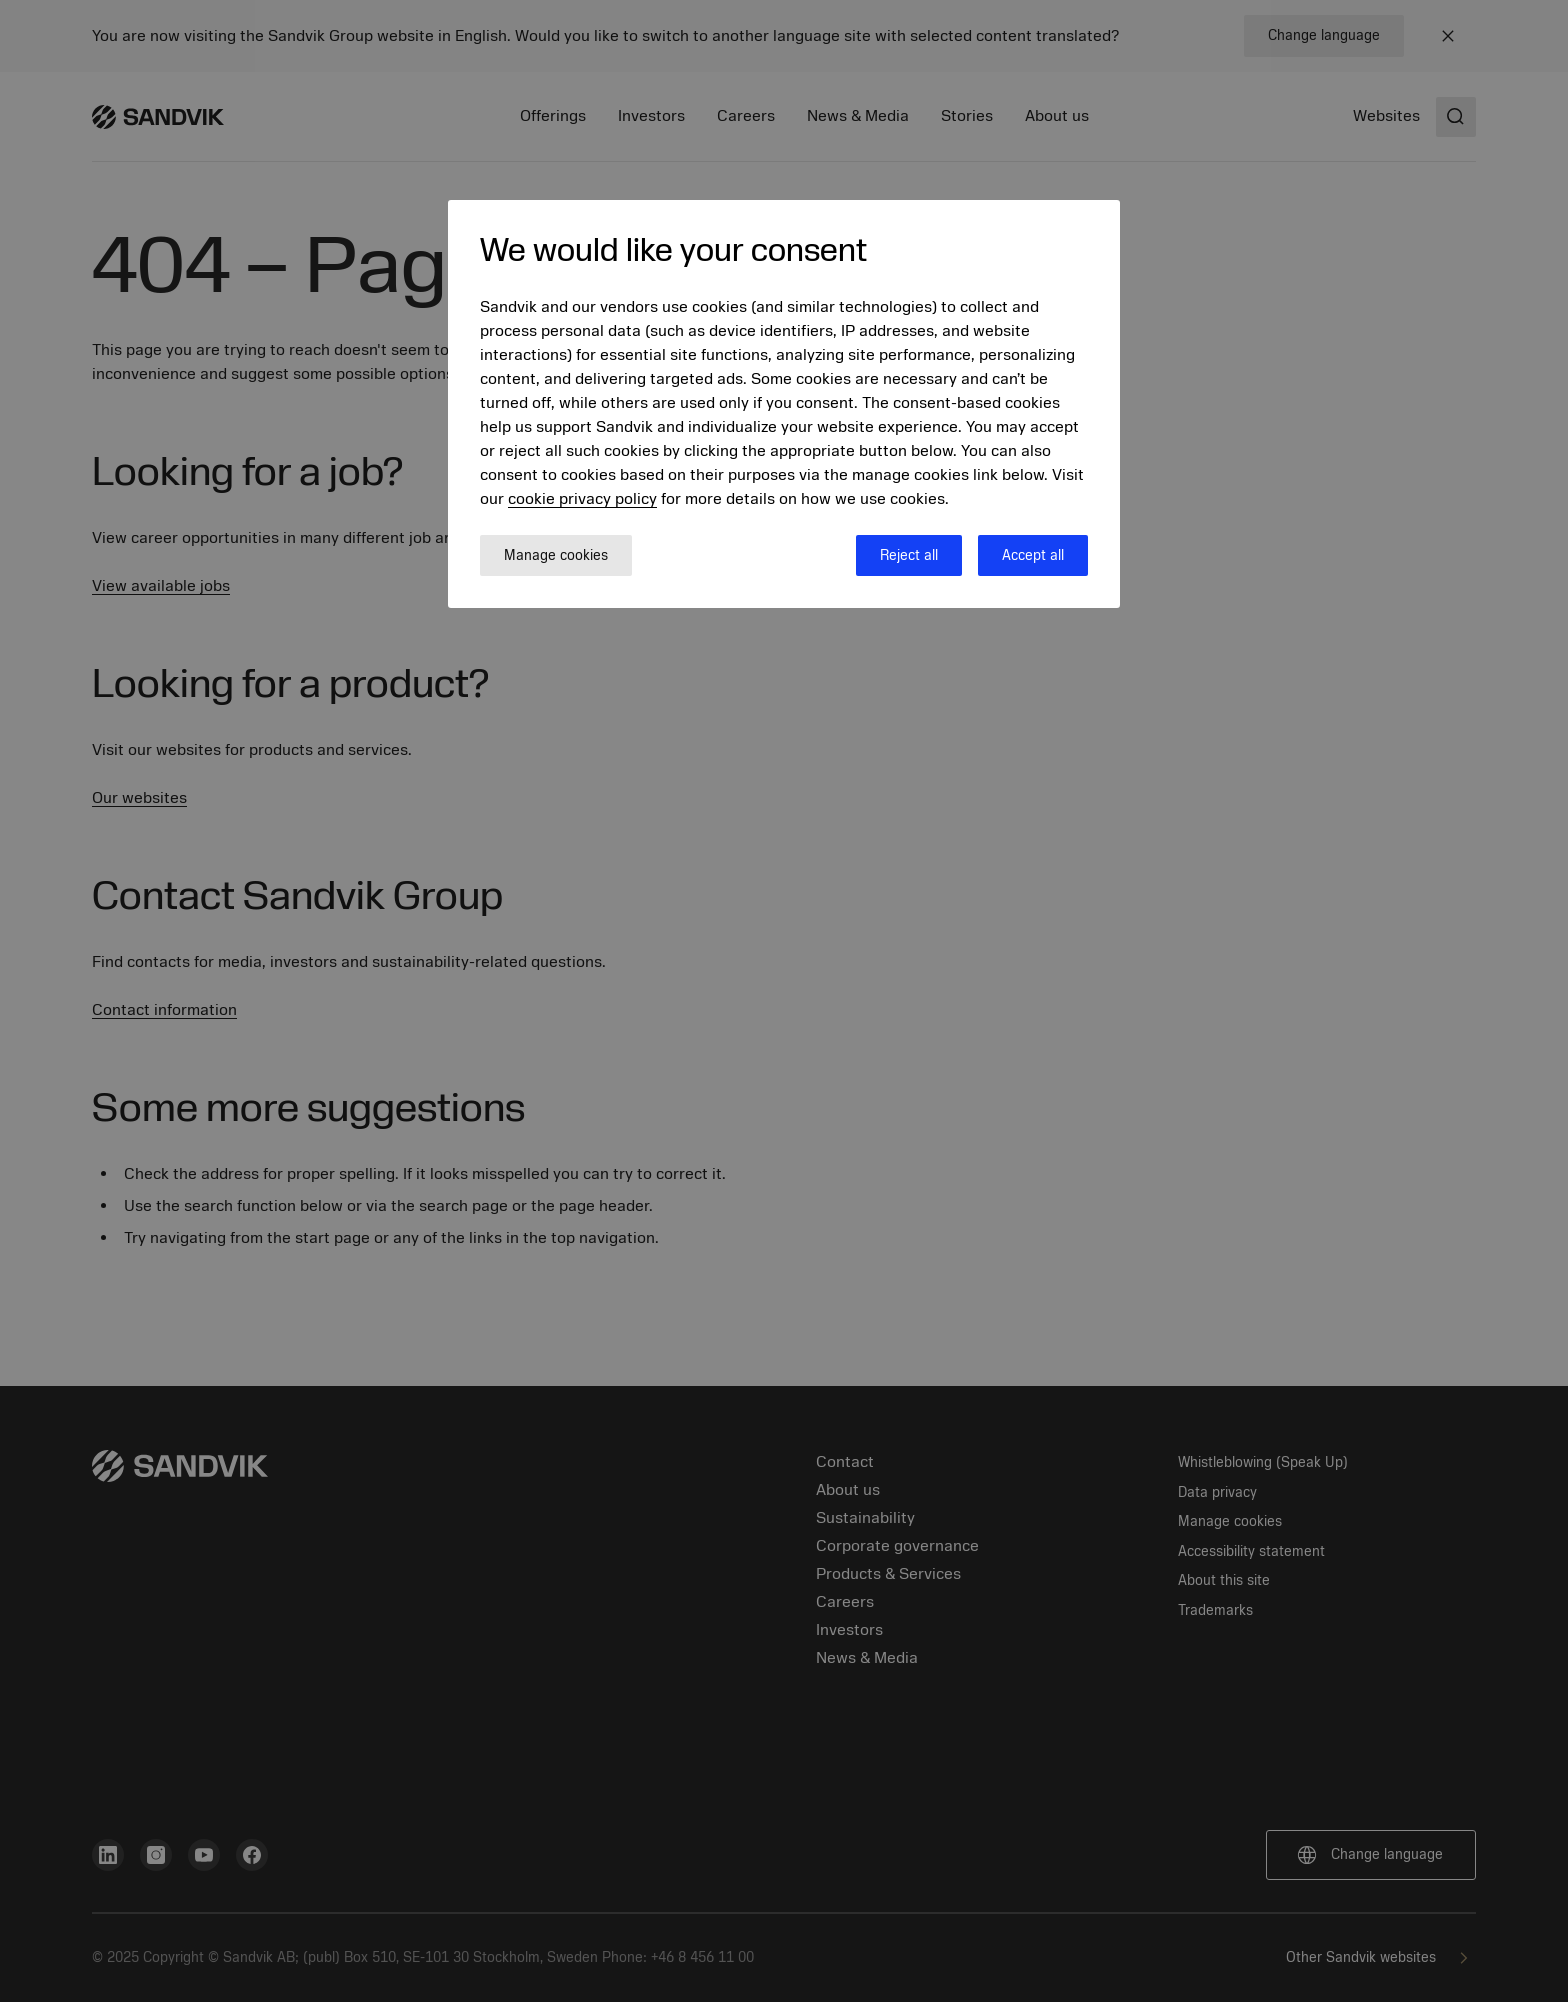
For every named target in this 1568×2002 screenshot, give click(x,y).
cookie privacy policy (582, 499)
